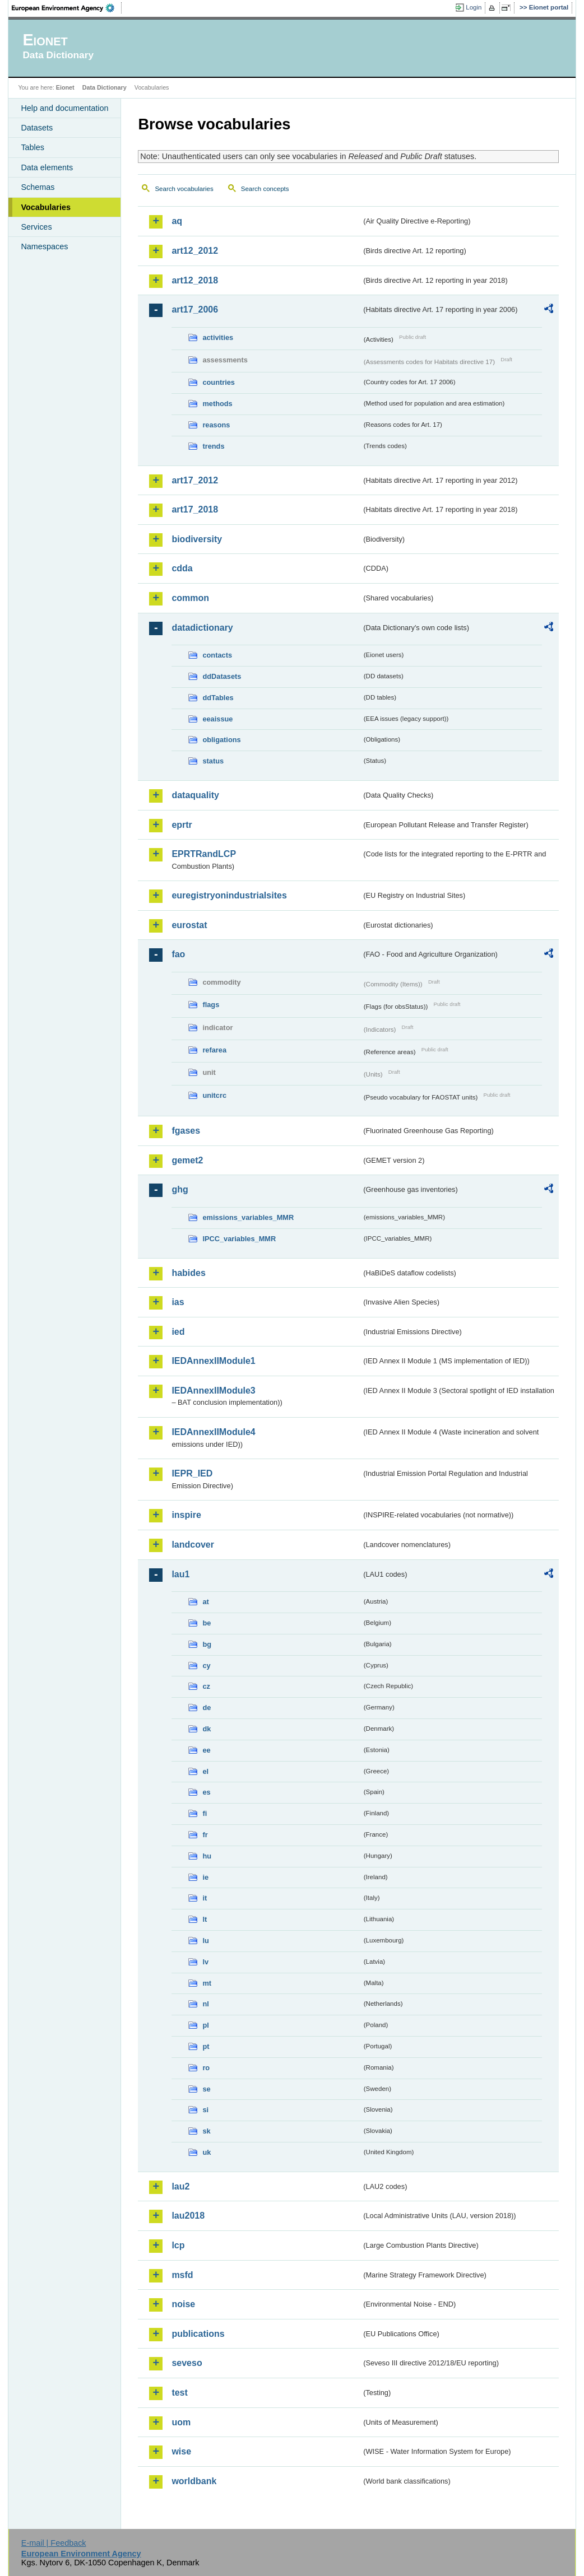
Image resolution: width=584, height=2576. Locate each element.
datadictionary (202, 627)
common (190, 598)
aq (177, 221)
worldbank (194, 2481)
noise (183, 2304)
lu (205, 1940)
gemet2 (187, 1160)
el (205, 1771)
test (179, 2392)
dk (206, 1729)
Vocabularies (46, 207)
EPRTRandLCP (204, 854)
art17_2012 (195, 480)
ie (205, 1877)
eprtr (182, 825)
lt (204, 1919)
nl (205, 2004)
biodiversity (197, 539)
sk (206, 2131)
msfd (182, 2275)
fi (204, 1813)
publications (198, 2334)
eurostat (189, 925)
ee (206, 1750)
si (205, 2109)
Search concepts (265, 188)
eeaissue (217, 719)
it (204, 1898)
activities (217, 337)
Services (36, 226)
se (206, 2089)
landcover (193, 1544)
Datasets (37, 127)
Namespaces (44, 246)
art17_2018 (195, 509)
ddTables (217, 697)
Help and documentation (64, 108)
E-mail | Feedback (53, 2542)
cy (206, 1665)
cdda (182, 568)
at (205, 1601)
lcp (178, 2245)
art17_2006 (195, 309)
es (206, 1792)
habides (188, 1273)
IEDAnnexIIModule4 (213, 1432)
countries (218, 382)
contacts (217, 655)
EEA (67, 7)
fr (204, 1834)
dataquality (195, 795)
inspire (186, 1515)
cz (206, 1686)
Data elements (47, 167)
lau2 (180, 2186)
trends (213, 446)
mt (206, 1983)
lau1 (180, 1574)
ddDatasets (221, 676)
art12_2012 (195, 250)
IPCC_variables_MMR (239, 1239)
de (206, 1707)
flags (210, 1004)
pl (205, 2025)
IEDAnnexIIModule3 (213, 1390)
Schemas (37, 187)
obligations (221, 739)
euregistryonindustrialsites (229, 895)
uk (206, 2152)
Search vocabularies (184, 188)
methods (217, 403)
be (206, 1623)
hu (206, 1856)
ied (178, 1331)
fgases (186, 1130)
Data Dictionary (104, 87)
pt (205, 2046)
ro (206, 2067)
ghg (180, 1189)
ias (178, 1302)
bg (206, 1644)
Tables (32, 147)
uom (181, 2422)
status (213, 761)
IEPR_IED (192, 1473)
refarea (214, 1050)
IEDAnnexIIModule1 (213, 1361)
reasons (216, 425)
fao (178, 954)
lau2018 (188, 2215)
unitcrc (214, 1095)
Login (473, 7)
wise (181, 2451)
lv (205, 1962)
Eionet (65, 87)
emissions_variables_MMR (248, 1217)
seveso (187, 2363)
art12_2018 (195, 280)
